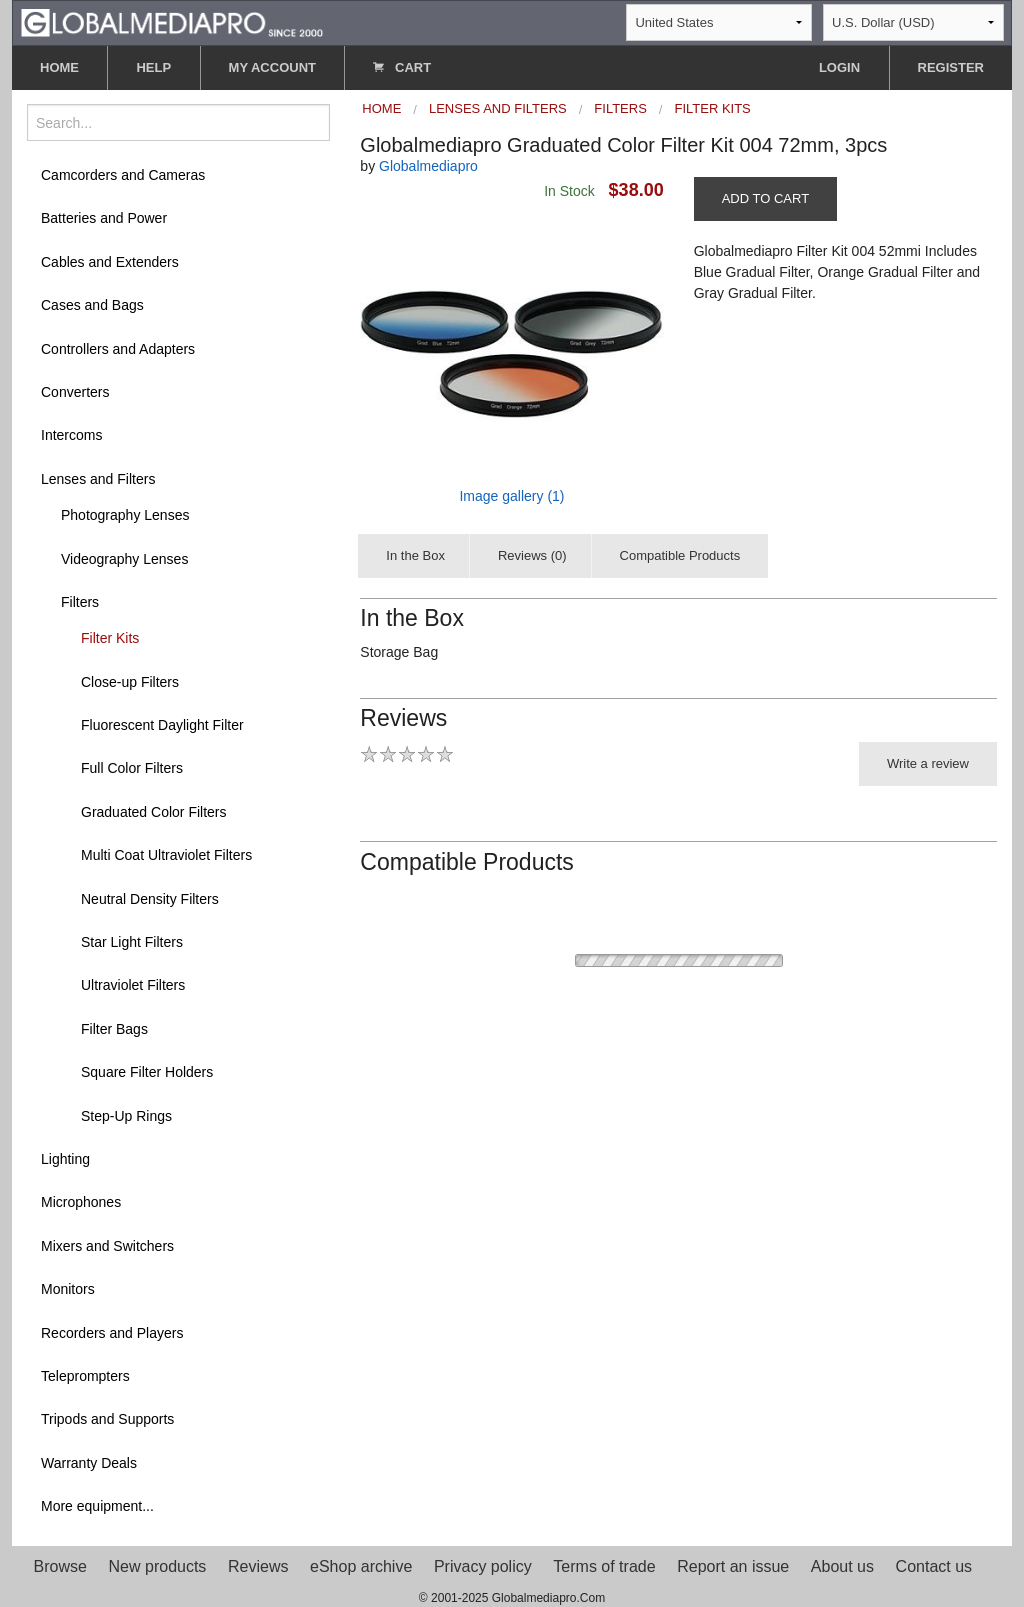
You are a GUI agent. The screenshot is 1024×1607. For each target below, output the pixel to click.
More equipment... (97, 1506)
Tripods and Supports (107, 1419)
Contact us (934, 1566)
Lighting (65, 1159)
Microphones (81, 1202)
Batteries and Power (104, 218)
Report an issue (733, 1566)
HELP (153, 67)
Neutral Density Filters (150, 899)
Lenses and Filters (98, 479)
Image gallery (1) (511, 496)
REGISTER (951, 67)
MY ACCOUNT (272, 67)
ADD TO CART (765, 198)
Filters (80, 602)
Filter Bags (114, 1029)
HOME (59, 67)
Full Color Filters (132, 768)
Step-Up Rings (126, 1116)
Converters (75, 392)
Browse (60, 1566)
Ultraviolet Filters (133, 985)
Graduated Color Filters (154, 812)
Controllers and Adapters (118, 349)
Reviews (258, 1566)
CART (402, 67)
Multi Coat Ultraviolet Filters (166, 855)
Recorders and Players (112, 1333)
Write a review (928, 763)
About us (842, 1566)
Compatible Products (680, 555)
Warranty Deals (89, 1463)
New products (158, 1566)
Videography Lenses (124, 559)
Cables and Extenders (110, 262)
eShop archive (361, 1566)
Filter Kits (110, 638)
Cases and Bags (92, 305)
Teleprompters (85, 1376)
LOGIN (839, 67)
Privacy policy (483, 1566)
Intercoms (71, 435)
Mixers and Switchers (107, 1246)
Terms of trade (604, 1566)
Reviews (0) (532, 555)
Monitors (68, 1289)
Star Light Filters (132, 942)
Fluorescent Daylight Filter (162, 725)
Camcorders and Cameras (123, 175)
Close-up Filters (130, 682)
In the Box (415, 555)
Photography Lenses (125, 515)
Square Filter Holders (147, 1072)
